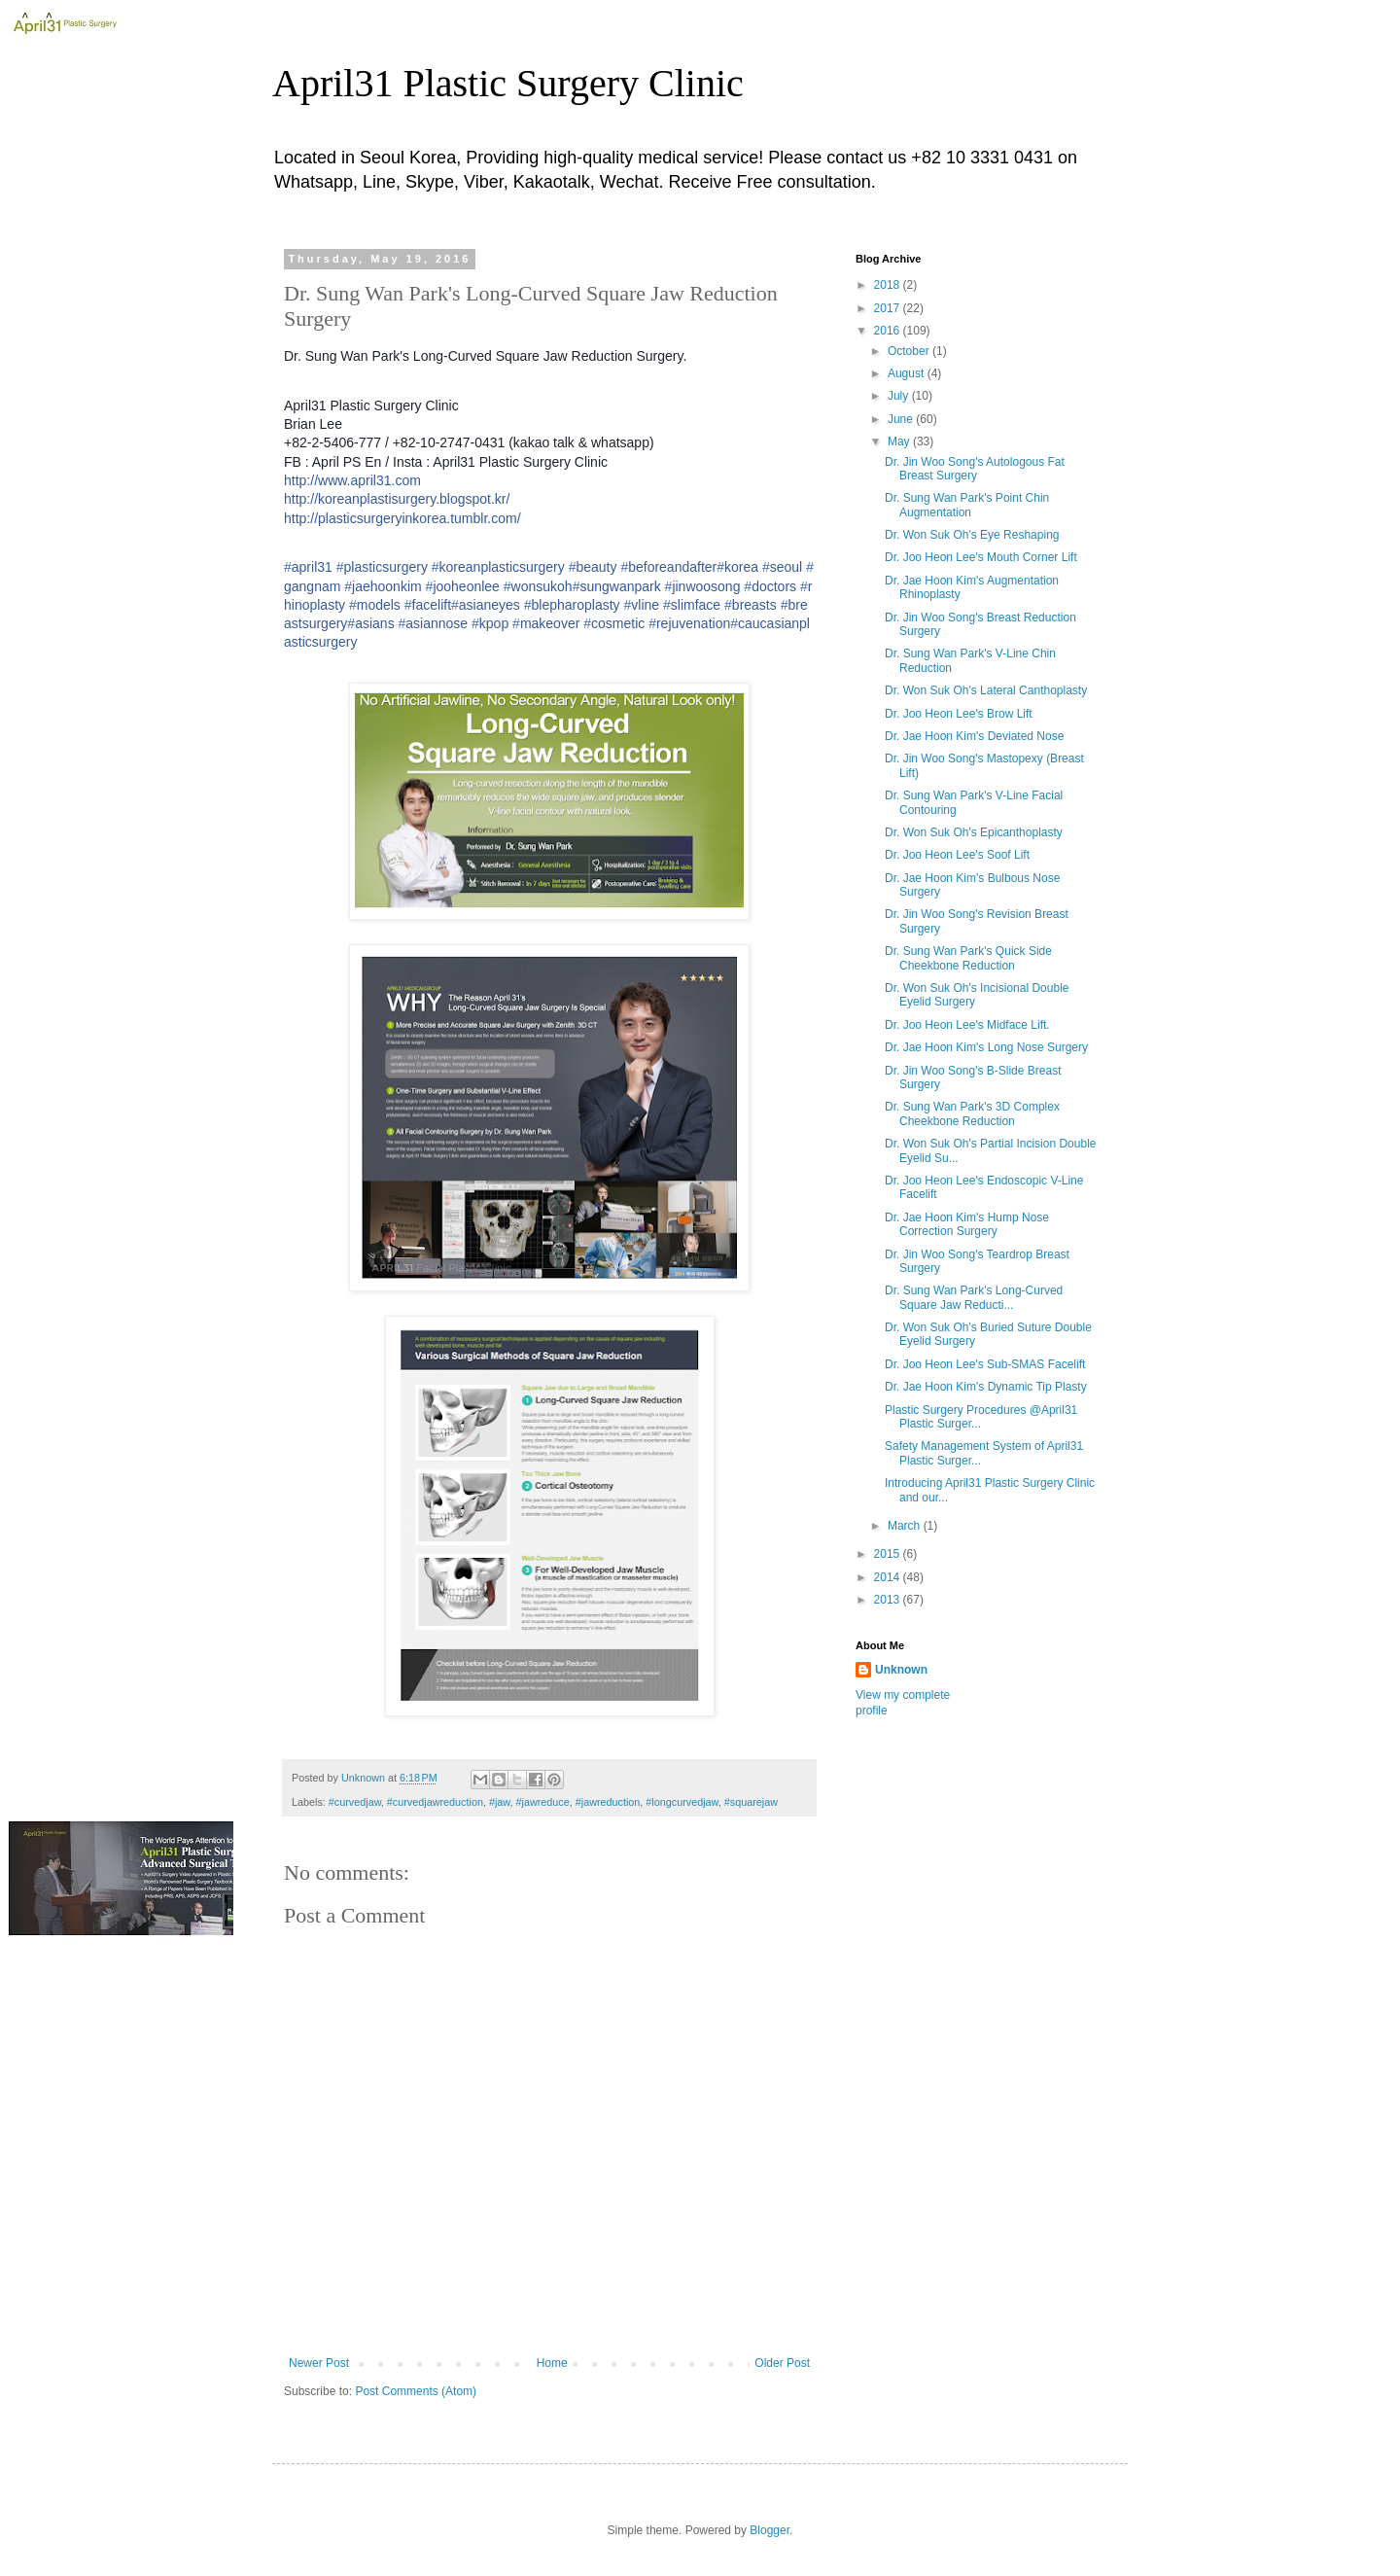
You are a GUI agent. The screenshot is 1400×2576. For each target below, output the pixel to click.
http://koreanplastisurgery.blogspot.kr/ (396, 499)
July (900, 396)
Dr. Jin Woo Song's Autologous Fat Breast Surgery (975, 468)
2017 (888, 308)
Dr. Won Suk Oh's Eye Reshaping (972, 535)
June (902, 419)
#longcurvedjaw (682, 1802)
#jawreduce (543, 1802)
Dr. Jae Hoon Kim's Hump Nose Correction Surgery (967, 1224)
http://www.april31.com (352, 480)
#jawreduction (608, 1802)
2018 (888, 285)
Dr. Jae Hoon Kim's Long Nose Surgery (986, 1047)
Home (552, 2363)
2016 (888, 330)
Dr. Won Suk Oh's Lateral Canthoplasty (986, 690)
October (910, 351)
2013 (888, 1599)
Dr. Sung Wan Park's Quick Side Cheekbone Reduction (968, 957)
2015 (888, 1554)
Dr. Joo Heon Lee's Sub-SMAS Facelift (985, 1364)
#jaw (499, 1802)
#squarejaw (751, 1802)
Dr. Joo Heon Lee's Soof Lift (957, 855)
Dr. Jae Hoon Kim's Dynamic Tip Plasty (986, 1387)
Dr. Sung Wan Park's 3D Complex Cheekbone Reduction (972, 1113)
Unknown (901, 1669)
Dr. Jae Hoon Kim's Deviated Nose (974, 736)
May (900, 441)
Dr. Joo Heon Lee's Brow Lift (958, 714)
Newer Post (319, 2363)
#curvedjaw (355, 1802)
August (908, 373)
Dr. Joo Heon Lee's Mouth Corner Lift (981, 557)
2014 (888, 1577)
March (906, 1526)
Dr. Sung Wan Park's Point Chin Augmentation (967, 504)
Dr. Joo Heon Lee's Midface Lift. (967, 1025)
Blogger (769, 2530)
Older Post (782, 2363)
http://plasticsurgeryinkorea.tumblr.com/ (402, 518)
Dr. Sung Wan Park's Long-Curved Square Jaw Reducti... (974, 1297)
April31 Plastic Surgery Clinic (508, 83)
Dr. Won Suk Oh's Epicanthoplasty (974, 832)
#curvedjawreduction (435, 1802)
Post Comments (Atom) (415, 2391)
